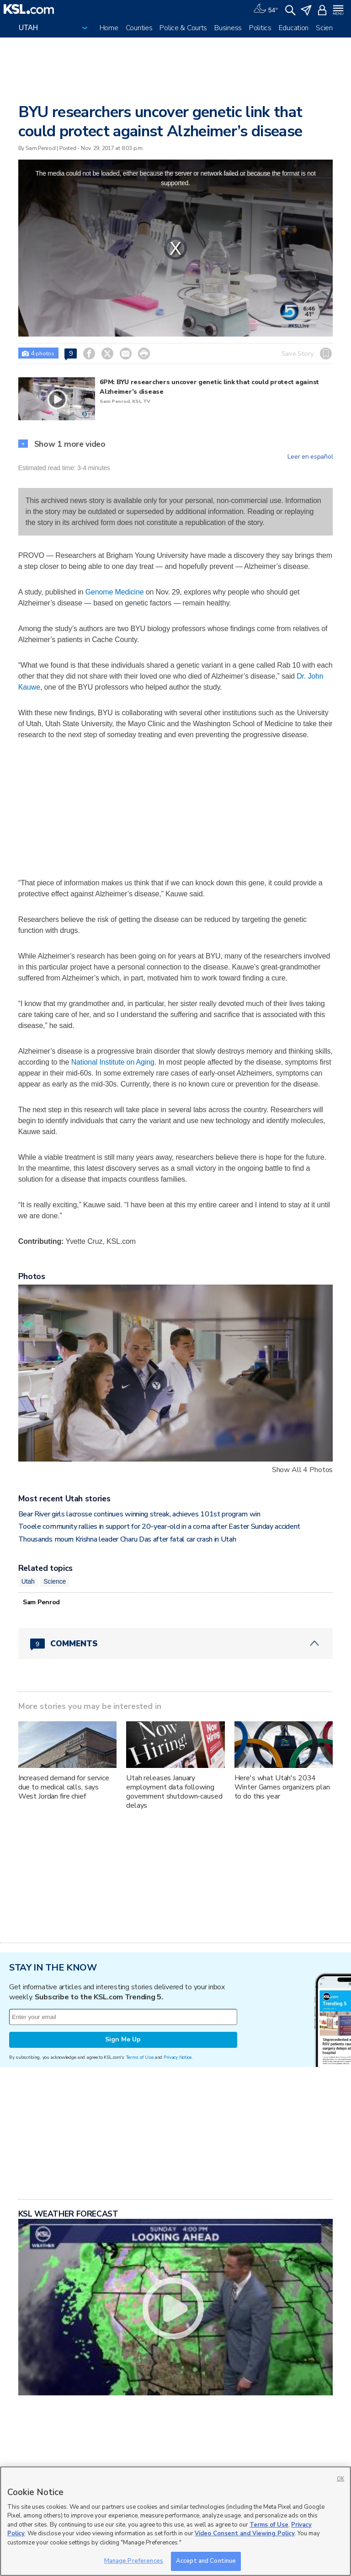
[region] (175, 2521)
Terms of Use (140, 2057)
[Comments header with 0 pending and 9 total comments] (175, 1643)
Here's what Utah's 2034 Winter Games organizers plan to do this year (282, 1787)
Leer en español (310, 457)
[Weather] (265, 9)
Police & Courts (183, 28)
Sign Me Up (123, 2039)
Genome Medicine (114, 592)
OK (340, 2478)
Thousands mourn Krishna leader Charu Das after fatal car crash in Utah (127, 1539)
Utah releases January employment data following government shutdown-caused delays (174, 1791)
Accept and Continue (206, 2561)
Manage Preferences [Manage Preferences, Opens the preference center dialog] (133, 2561)
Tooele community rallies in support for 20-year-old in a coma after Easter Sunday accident (159, 1526)
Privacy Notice (177, 2057)
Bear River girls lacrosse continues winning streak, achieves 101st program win (139, 1514)
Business (228, 28)
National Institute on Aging (112, 1062)
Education (293, 28)
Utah (28, 1581)
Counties (139, 28)
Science (328, 28)
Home (109, 28)
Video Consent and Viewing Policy (245, 2533)
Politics (260, 28)
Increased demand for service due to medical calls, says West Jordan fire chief (63, 1787)
